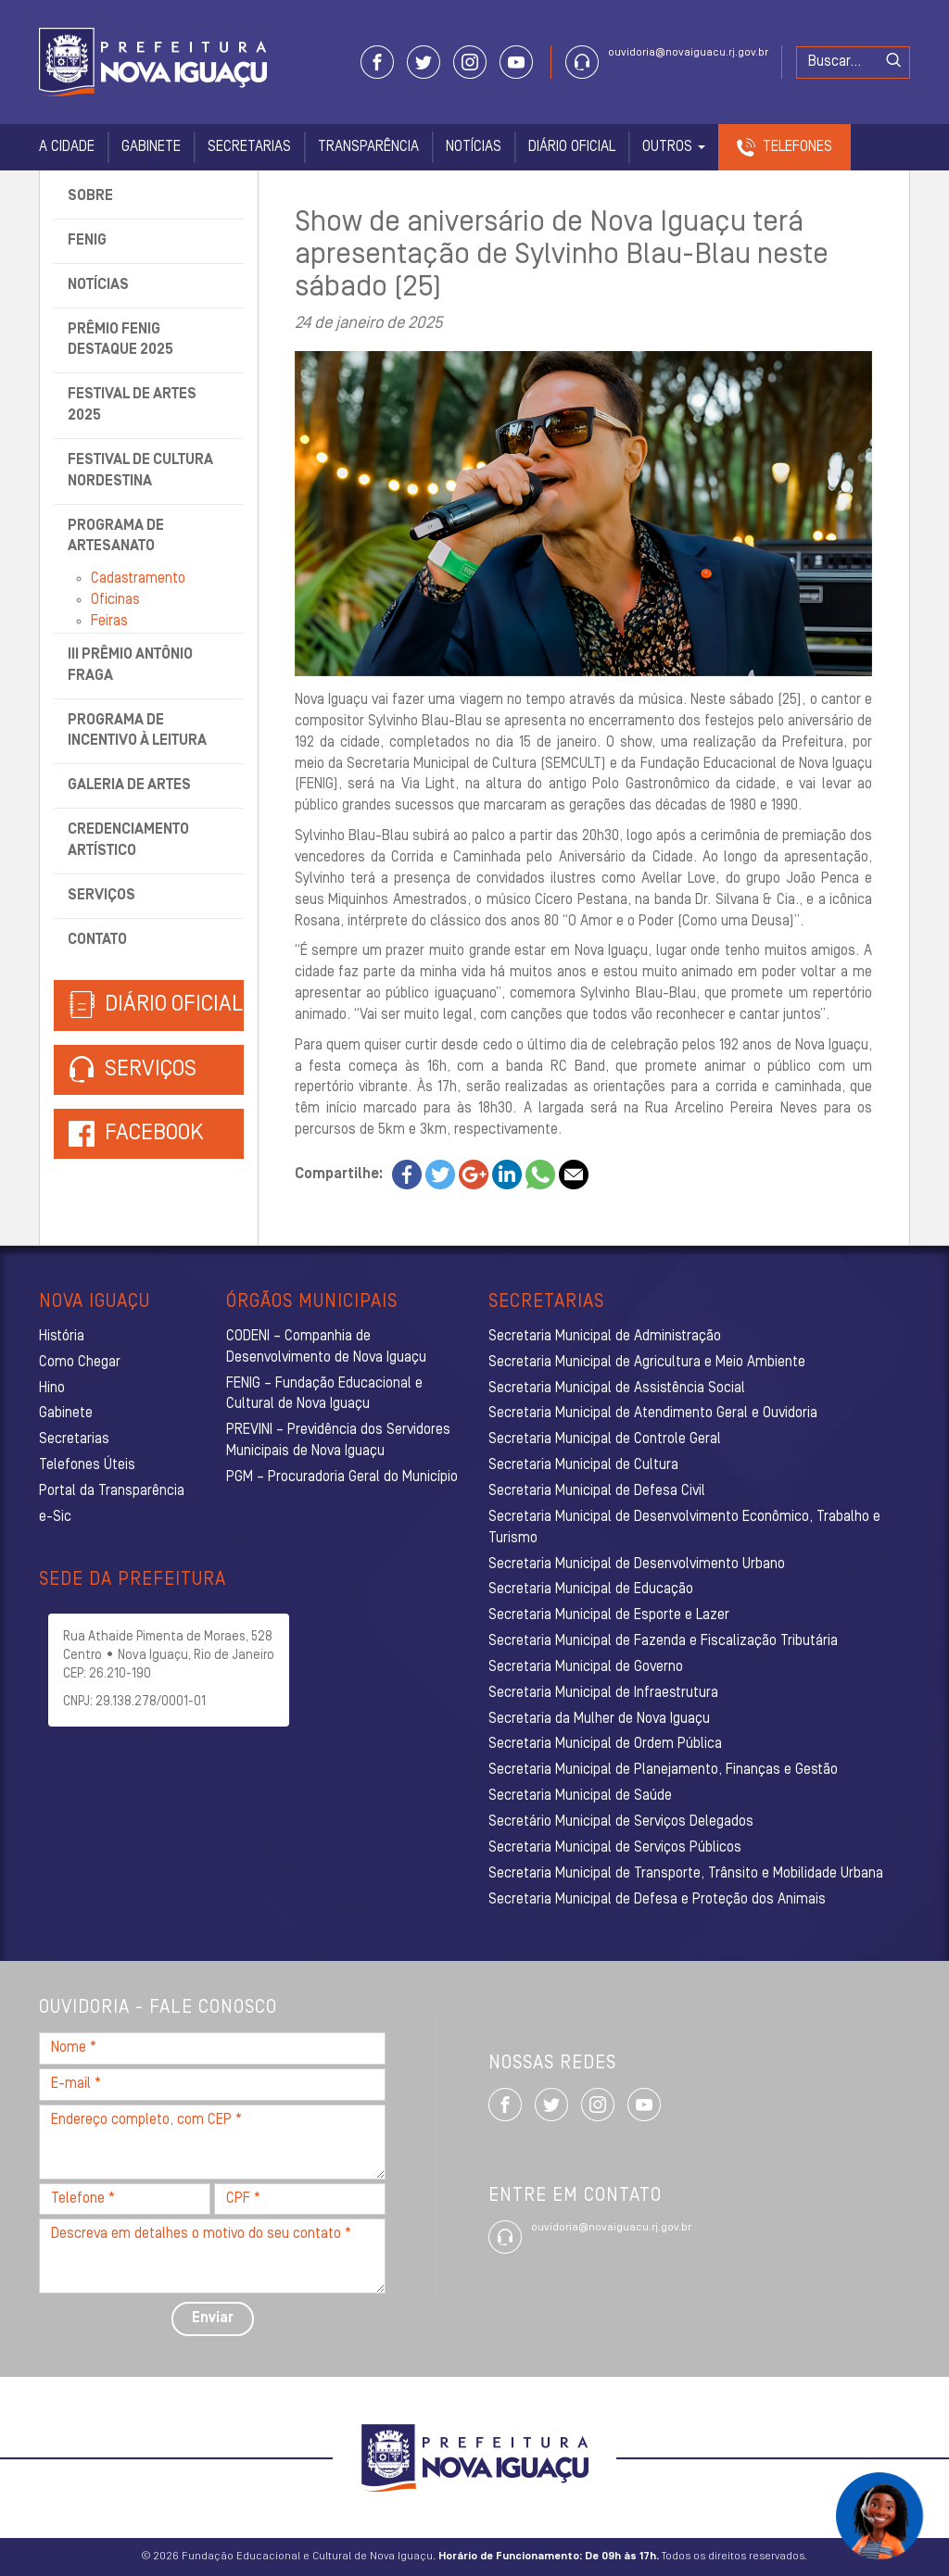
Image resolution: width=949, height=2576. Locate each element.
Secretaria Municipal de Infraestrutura (603, 1693)
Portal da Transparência (111, 1491)
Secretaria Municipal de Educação (590, 1589)
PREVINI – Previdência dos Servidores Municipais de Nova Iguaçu (338, 1441)
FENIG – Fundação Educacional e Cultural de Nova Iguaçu (324, 1394)
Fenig (87, 240)
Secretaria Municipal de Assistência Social (616, 1388)
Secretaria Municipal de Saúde (580, 1796)
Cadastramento (138, 579)
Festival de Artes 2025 (132, 405)
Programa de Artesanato (116, 537)
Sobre (90, 196)
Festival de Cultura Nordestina (140, 471)
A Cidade (67, 147)
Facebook (154, 1134)
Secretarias (249, 147)
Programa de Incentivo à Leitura (137, 731)
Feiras (109, 621)
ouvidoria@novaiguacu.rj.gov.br (688, 52)
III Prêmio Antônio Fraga (130, 665)
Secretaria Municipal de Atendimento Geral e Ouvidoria (652, 1413)
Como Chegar (79, 1362)
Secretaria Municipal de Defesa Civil (596, 1491)
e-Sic (55, 1517)
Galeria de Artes (129, 785)
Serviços (101, 895)
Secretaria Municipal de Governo (585, 1667)
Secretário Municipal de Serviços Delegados (620, 1822)
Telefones (797, 147)
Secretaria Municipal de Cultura (583, 1465)
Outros (673, 147)
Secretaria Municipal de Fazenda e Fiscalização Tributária (663, 1641)
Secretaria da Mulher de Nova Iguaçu (599, 1719)
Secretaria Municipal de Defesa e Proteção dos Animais (657, 1899)
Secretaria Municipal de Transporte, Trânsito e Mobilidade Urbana (685, 1873)
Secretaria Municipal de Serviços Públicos (614, 1848)
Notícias (473, 147)
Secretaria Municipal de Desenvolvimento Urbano (636, 1564)
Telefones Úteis (87, 1465)
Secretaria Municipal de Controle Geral (604, 1439)
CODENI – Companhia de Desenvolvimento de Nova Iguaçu (326, 1347)
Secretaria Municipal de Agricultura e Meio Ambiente (646, 1362)
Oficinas (115, 600)
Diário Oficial (571, 147)
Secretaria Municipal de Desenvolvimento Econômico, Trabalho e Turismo (684, 1528)
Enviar (213, 2318)
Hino (52, 1388)
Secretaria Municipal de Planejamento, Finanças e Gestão (663, 1770)
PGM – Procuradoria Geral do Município (342, 1477)
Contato (97, 940)
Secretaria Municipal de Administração (604, 1336)
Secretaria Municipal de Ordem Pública (605, 1744)
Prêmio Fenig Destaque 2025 (120, 340)
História (61, 1336)
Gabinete (151, 147)
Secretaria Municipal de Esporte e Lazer (608, 1615)
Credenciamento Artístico (128, 841)
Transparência (368, 147)
